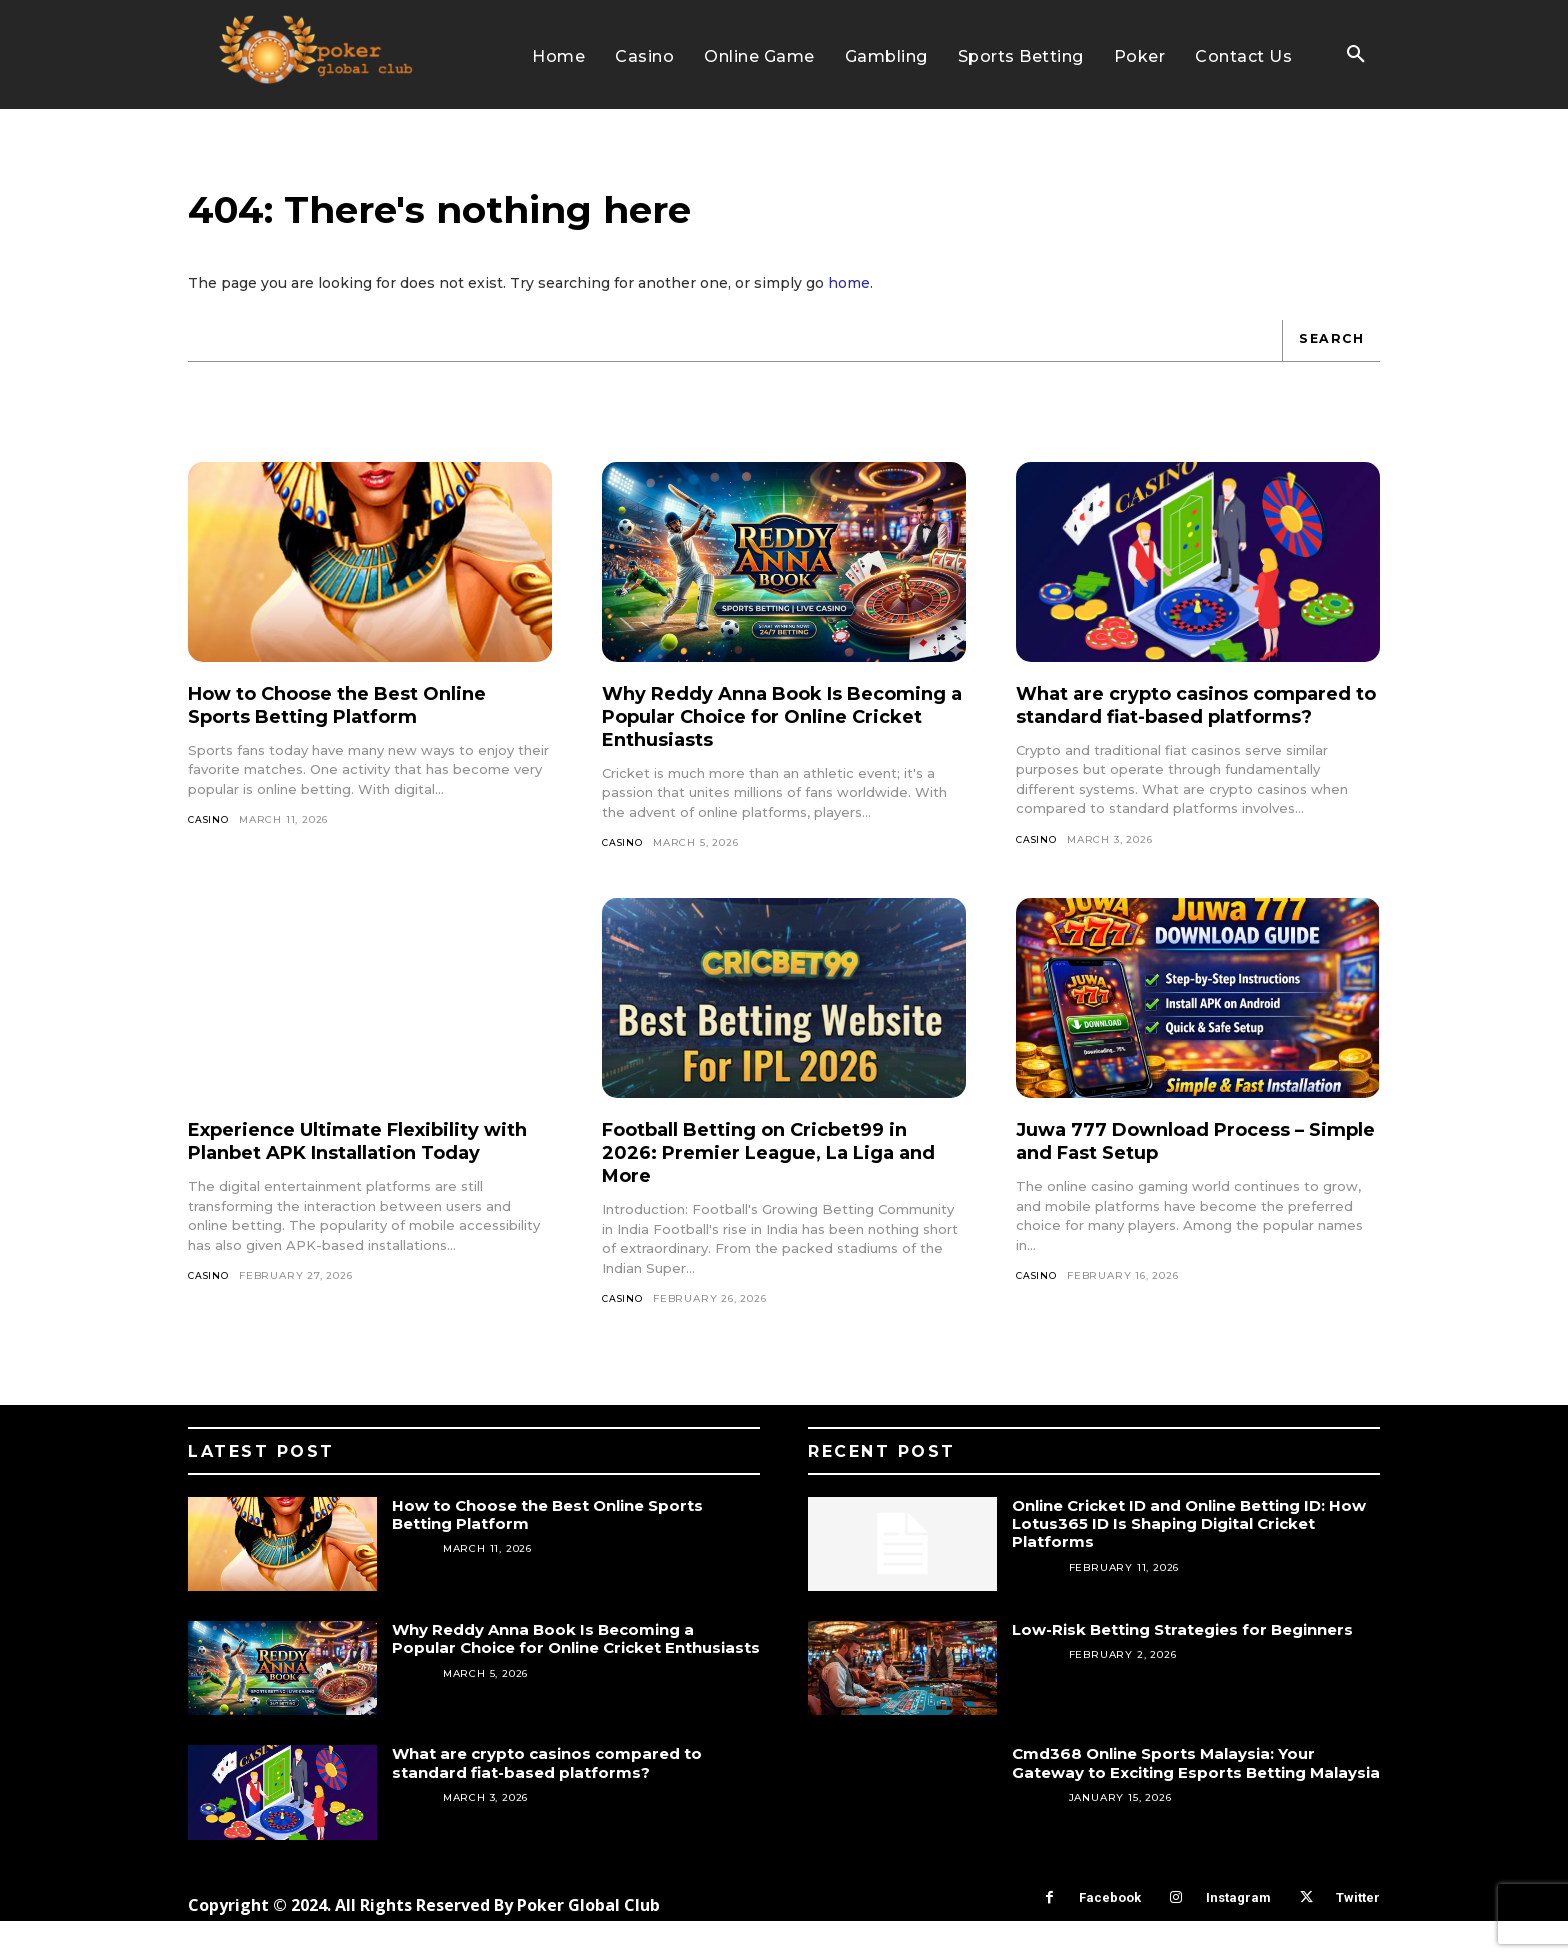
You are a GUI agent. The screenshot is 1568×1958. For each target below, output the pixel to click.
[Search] (1329, 356)
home (849, 298)
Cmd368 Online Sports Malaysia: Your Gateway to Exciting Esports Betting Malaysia (1173, 1810)
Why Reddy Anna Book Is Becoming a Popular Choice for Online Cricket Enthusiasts (768, 732)
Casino (209, 835)
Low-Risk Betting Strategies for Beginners (1195, 1666)
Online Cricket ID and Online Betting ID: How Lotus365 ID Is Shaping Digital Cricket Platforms (1196, 1561)
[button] (1356, 55)
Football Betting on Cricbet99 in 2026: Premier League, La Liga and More (773, 1189)
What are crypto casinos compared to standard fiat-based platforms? (1193, 732)
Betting (1036, 1604)
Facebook (1110, 1935)
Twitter (1358, 1935)
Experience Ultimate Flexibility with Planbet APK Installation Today (351, 1189)
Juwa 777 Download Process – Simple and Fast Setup (1177, 1177)
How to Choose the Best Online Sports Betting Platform (355, 720)
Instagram (1238, 1935)
